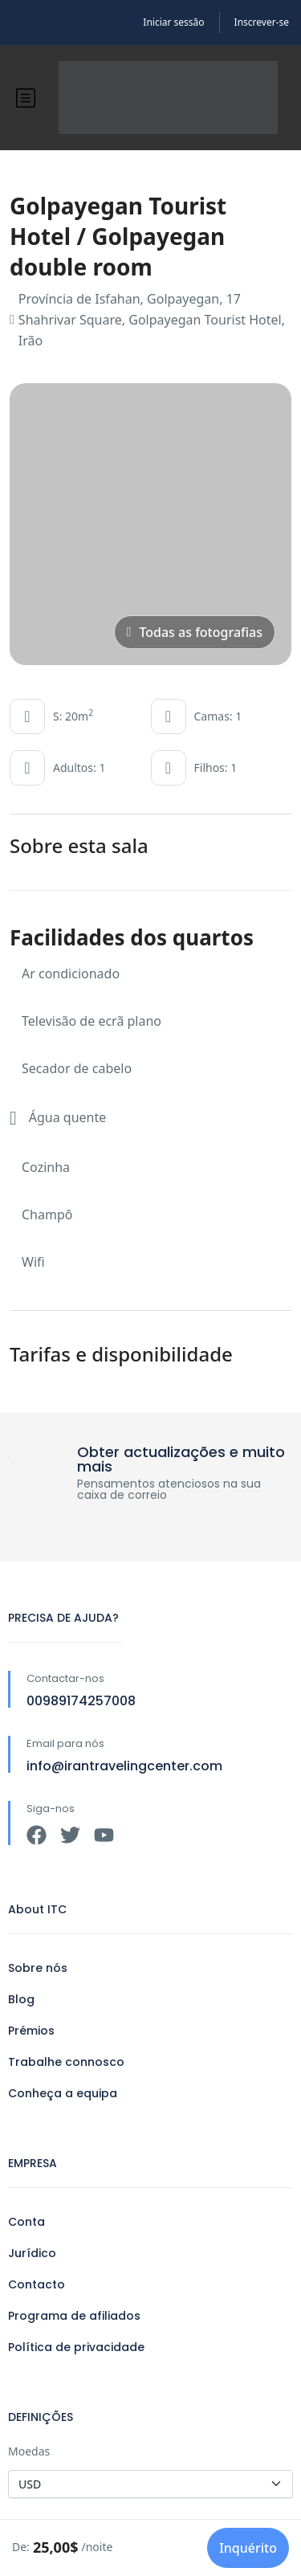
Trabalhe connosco (66, 2062)
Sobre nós (37, 1968)
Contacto (36, 2284)
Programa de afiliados (74, 2316)
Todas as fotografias (194, 632)
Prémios (31, 2031)
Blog (21, 1999)
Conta (26, 2222)
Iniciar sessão (173, 22)
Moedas (29, 2451)
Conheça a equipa (62, 2093)
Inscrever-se (261, 22)
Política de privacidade (76, 2347)
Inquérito (248, 2548)
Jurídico (32, 2253)
